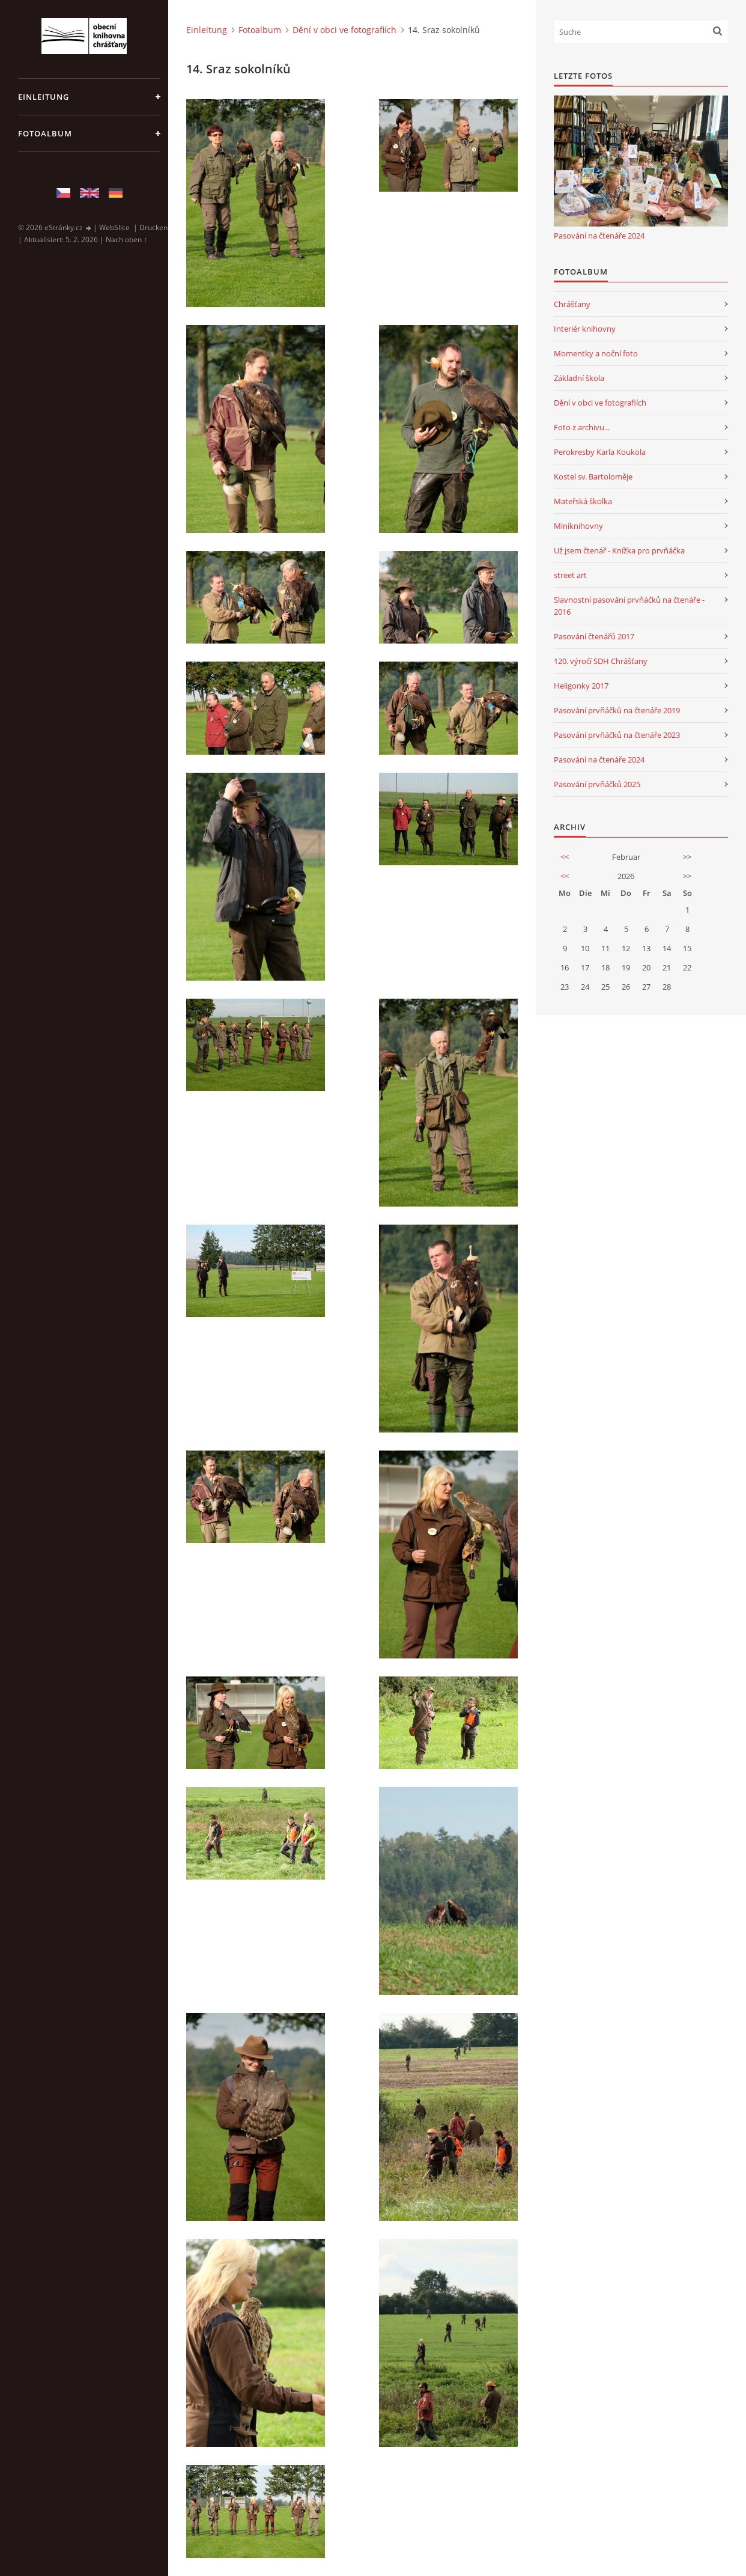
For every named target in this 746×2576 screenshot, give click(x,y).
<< (564, 856)
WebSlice (114, 227)
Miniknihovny (578, 525)
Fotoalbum (45, 133)
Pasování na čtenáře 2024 (599, 235)
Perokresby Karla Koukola (600, 451)
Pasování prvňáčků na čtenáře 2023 (617, 734)
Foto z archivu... (582, 427)
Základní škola (579, 378)
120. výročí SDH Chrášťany (600, 661)
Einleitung (43, 96)
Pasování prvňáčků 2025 (597, 784)
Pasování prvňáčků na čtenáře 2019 (617, 710)
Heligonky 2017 (581, 685)
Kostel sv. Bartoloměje (593, 476)
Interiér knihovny (585, 328)
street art (570, 575)
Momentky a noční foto (596, 353)
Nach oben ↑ (126, 239)
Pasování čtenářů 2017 (594, 636)
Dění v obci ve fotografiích (344, 29)
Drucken (153, 227)
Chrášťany (572, 304)
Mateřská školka (583, 501)
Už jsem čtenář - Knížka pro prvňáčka (619, 550)
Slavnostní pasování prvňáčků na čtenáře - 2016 (629, 605)
